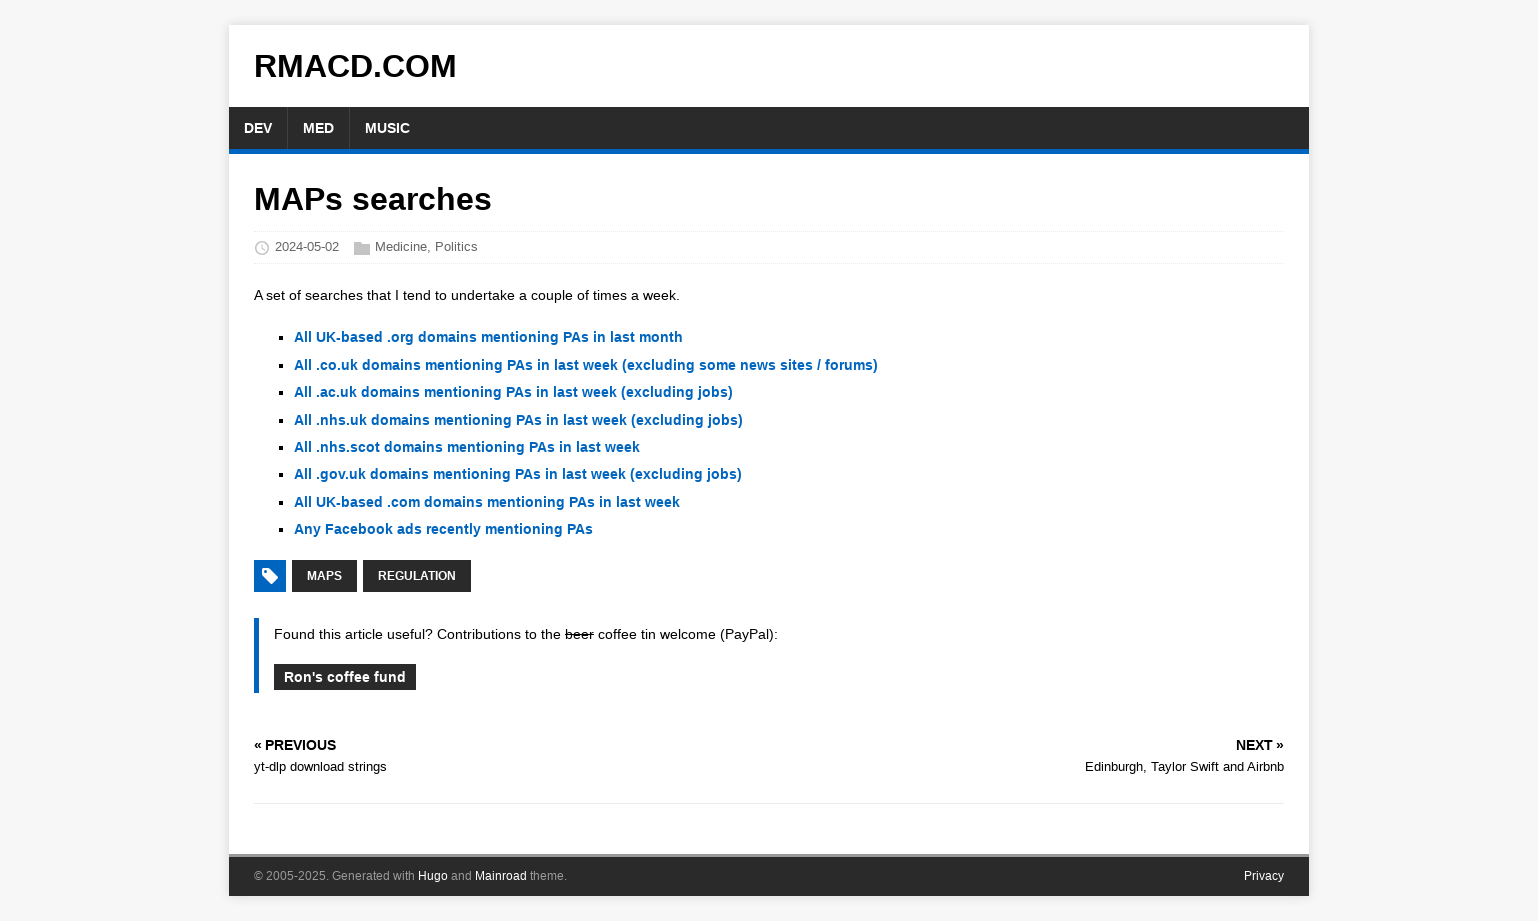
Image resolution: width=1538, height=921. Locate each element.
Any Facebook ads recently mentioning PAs (443, 529)
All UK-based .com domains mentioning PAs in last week (487, 502)
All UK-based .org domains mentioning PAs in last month (488, 337)
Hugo (433, 876)
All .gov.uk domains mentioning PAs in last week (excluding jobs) (518, 474)
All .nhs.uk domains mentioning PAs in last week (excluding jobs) (518, 420)
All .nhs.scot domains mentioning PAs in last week (467, 447)
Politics (456, 246)
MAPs (324, 576)
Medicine (401, 246)
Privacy (1264, 876)
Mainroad (501, 876)
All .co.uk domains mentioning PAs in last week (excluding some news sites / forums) (586, 365)
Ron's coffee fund (345, 677)
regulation (417, 576)
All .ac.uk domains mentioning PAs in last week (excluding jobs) (513, 392)
